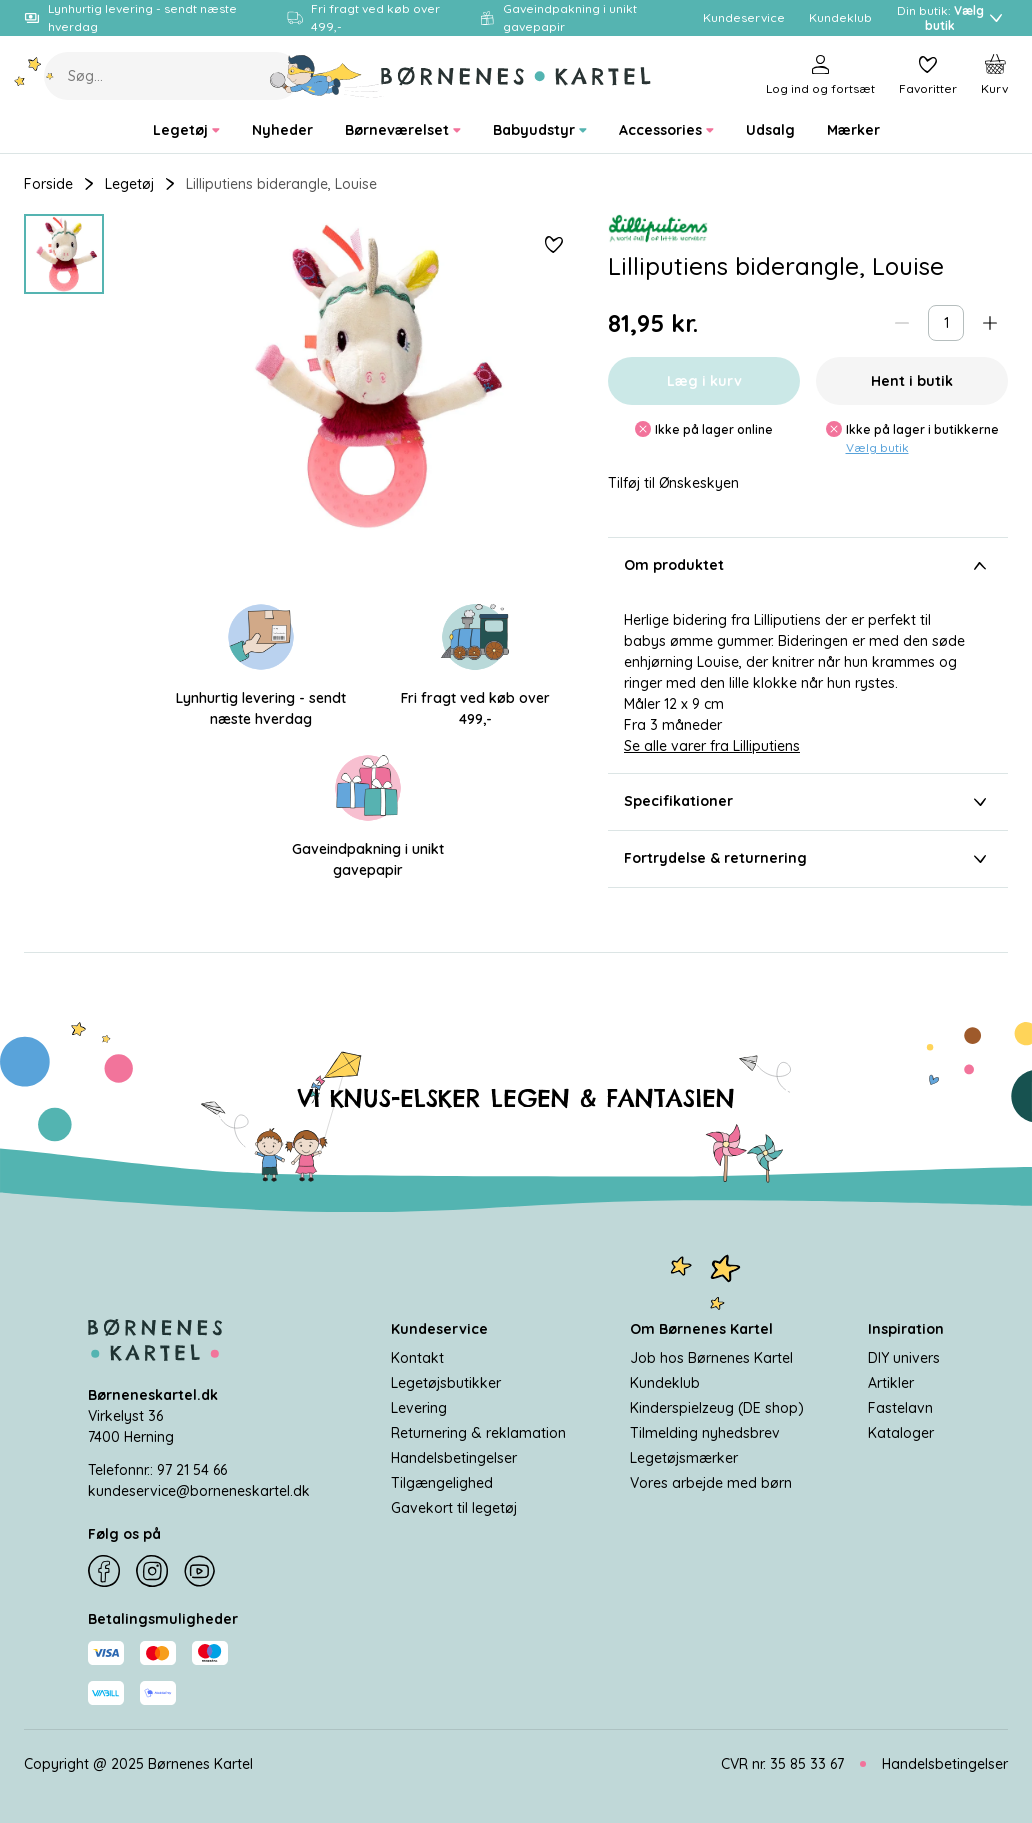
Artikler (891, 1383)
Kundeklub (665, 1383)
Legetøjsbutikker (446, 1383)
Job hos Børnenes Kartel (711, 1358)
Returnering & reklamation (478, 1433)
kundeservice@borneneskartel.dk (199, 1491)
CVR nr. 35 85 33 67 (782, 1764)
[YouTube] (200, 1572)
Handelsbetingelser (454, 1458)
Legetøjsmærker (684, 1458)
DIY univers (904, 1358)
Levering (419, 1408)
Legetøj (129, 184)
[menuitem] (186, 130)
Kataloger (901, 1433)
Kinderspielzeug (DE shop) (717, 1408)
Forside (48, 184)
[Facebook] (104, 1572)
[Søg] (327, 76)
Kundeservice (439, 1329)
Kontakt (417, 1358)
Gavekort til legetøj (454, 1508)
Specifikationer (808, 802)
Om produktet (808, 566)
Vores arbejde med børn (711, 1483)
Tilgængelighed (442, 1483)
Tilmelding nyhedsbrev (705, 1433)
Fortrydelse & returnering (808, 859)
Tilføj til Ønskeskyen (673, 483)
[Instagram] (152, 1572)
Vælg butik (877, 447)
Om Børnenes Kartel (701, 1329)
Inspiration (906, 1329)
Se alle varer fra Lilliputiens (712, 746)
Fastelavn (900, 1408)
